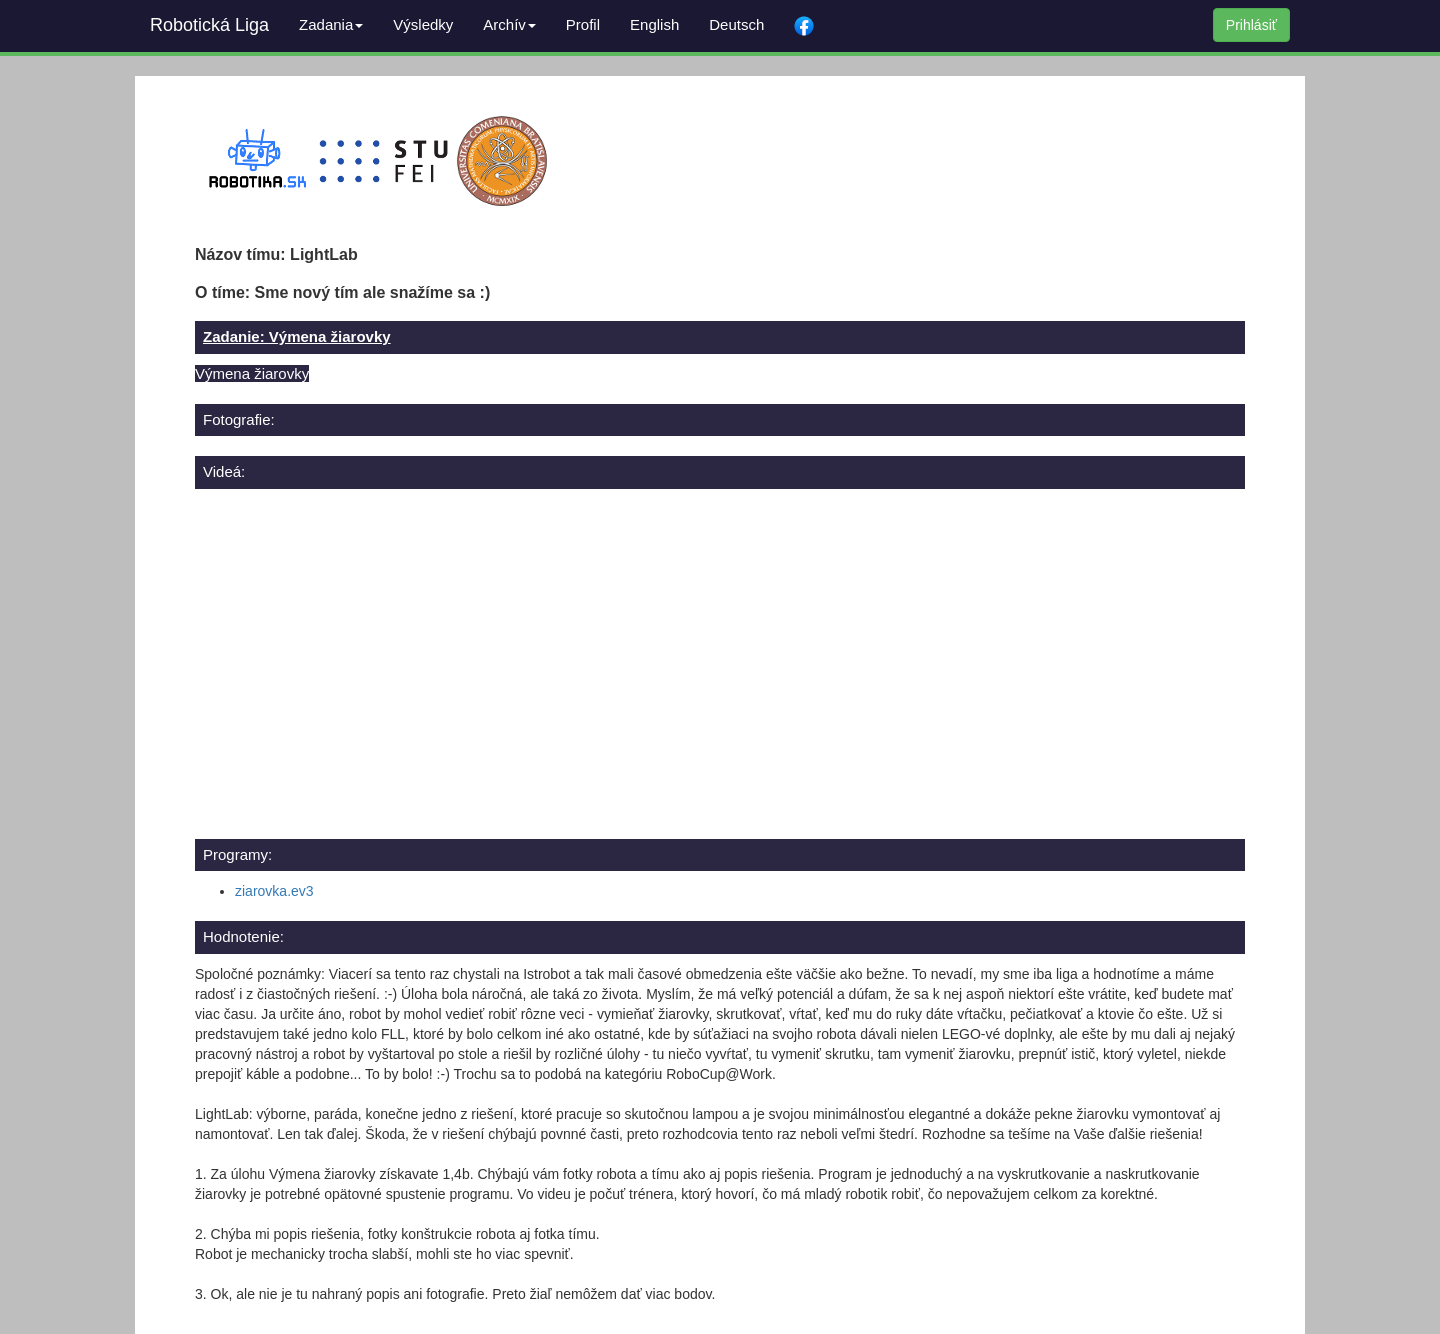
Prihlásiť (1251, 25)
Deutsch (736, 24)
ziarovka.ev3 (274, 891)
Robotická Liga (209, 25)
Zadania (331, 24)
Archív (509, 24)
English (654, 24)
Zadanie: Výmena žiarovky (297, 336)
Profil (583, 24)
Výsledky (423, 24)
